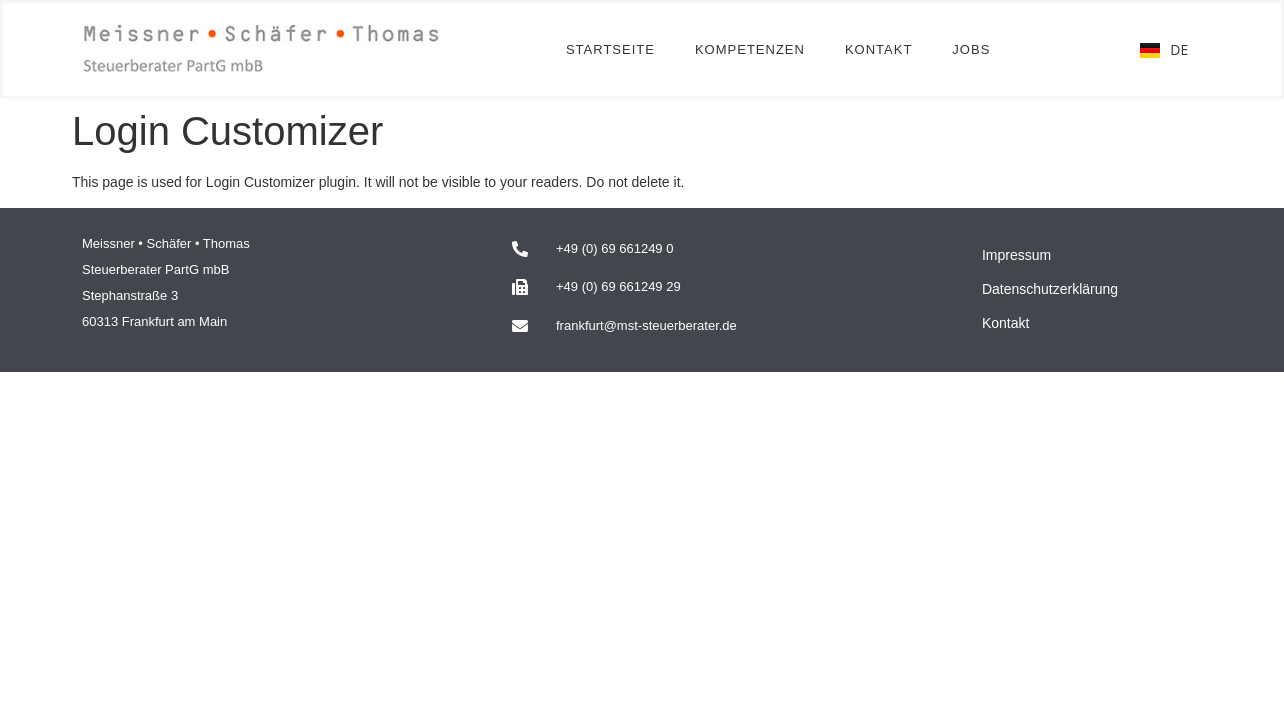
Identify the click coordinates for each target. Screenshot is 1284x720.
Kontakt (878, 49)
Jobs (971, 49)
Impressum (1016, 255)
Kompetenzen (750, 49)
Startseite (610, 49)
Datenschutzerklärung (1050, 289)
